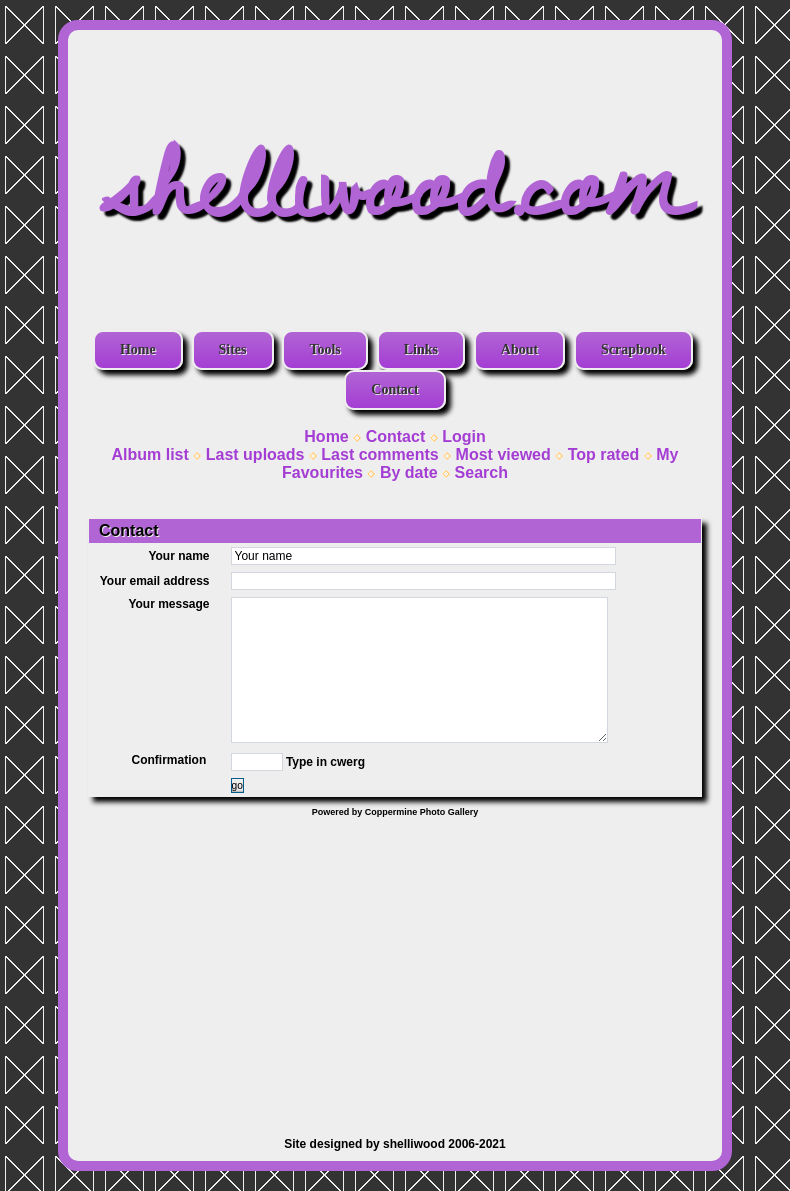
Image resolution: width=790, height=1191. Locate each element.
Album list (149, 454)
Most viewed (503, 454)
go (237, 785)
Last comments (379, 454)
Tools (324, 349)
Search (481, 472)
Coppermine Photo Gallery (422, 812)
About (519, 349)
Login (464, 436)
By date (409, 472)
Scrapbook (633, 349)
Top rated (604, 454)
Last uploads (255, 454)
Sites (233, 349)
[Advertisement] (395, 967)
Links (421, 349)
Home (138, 349)
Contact (394, 389)
